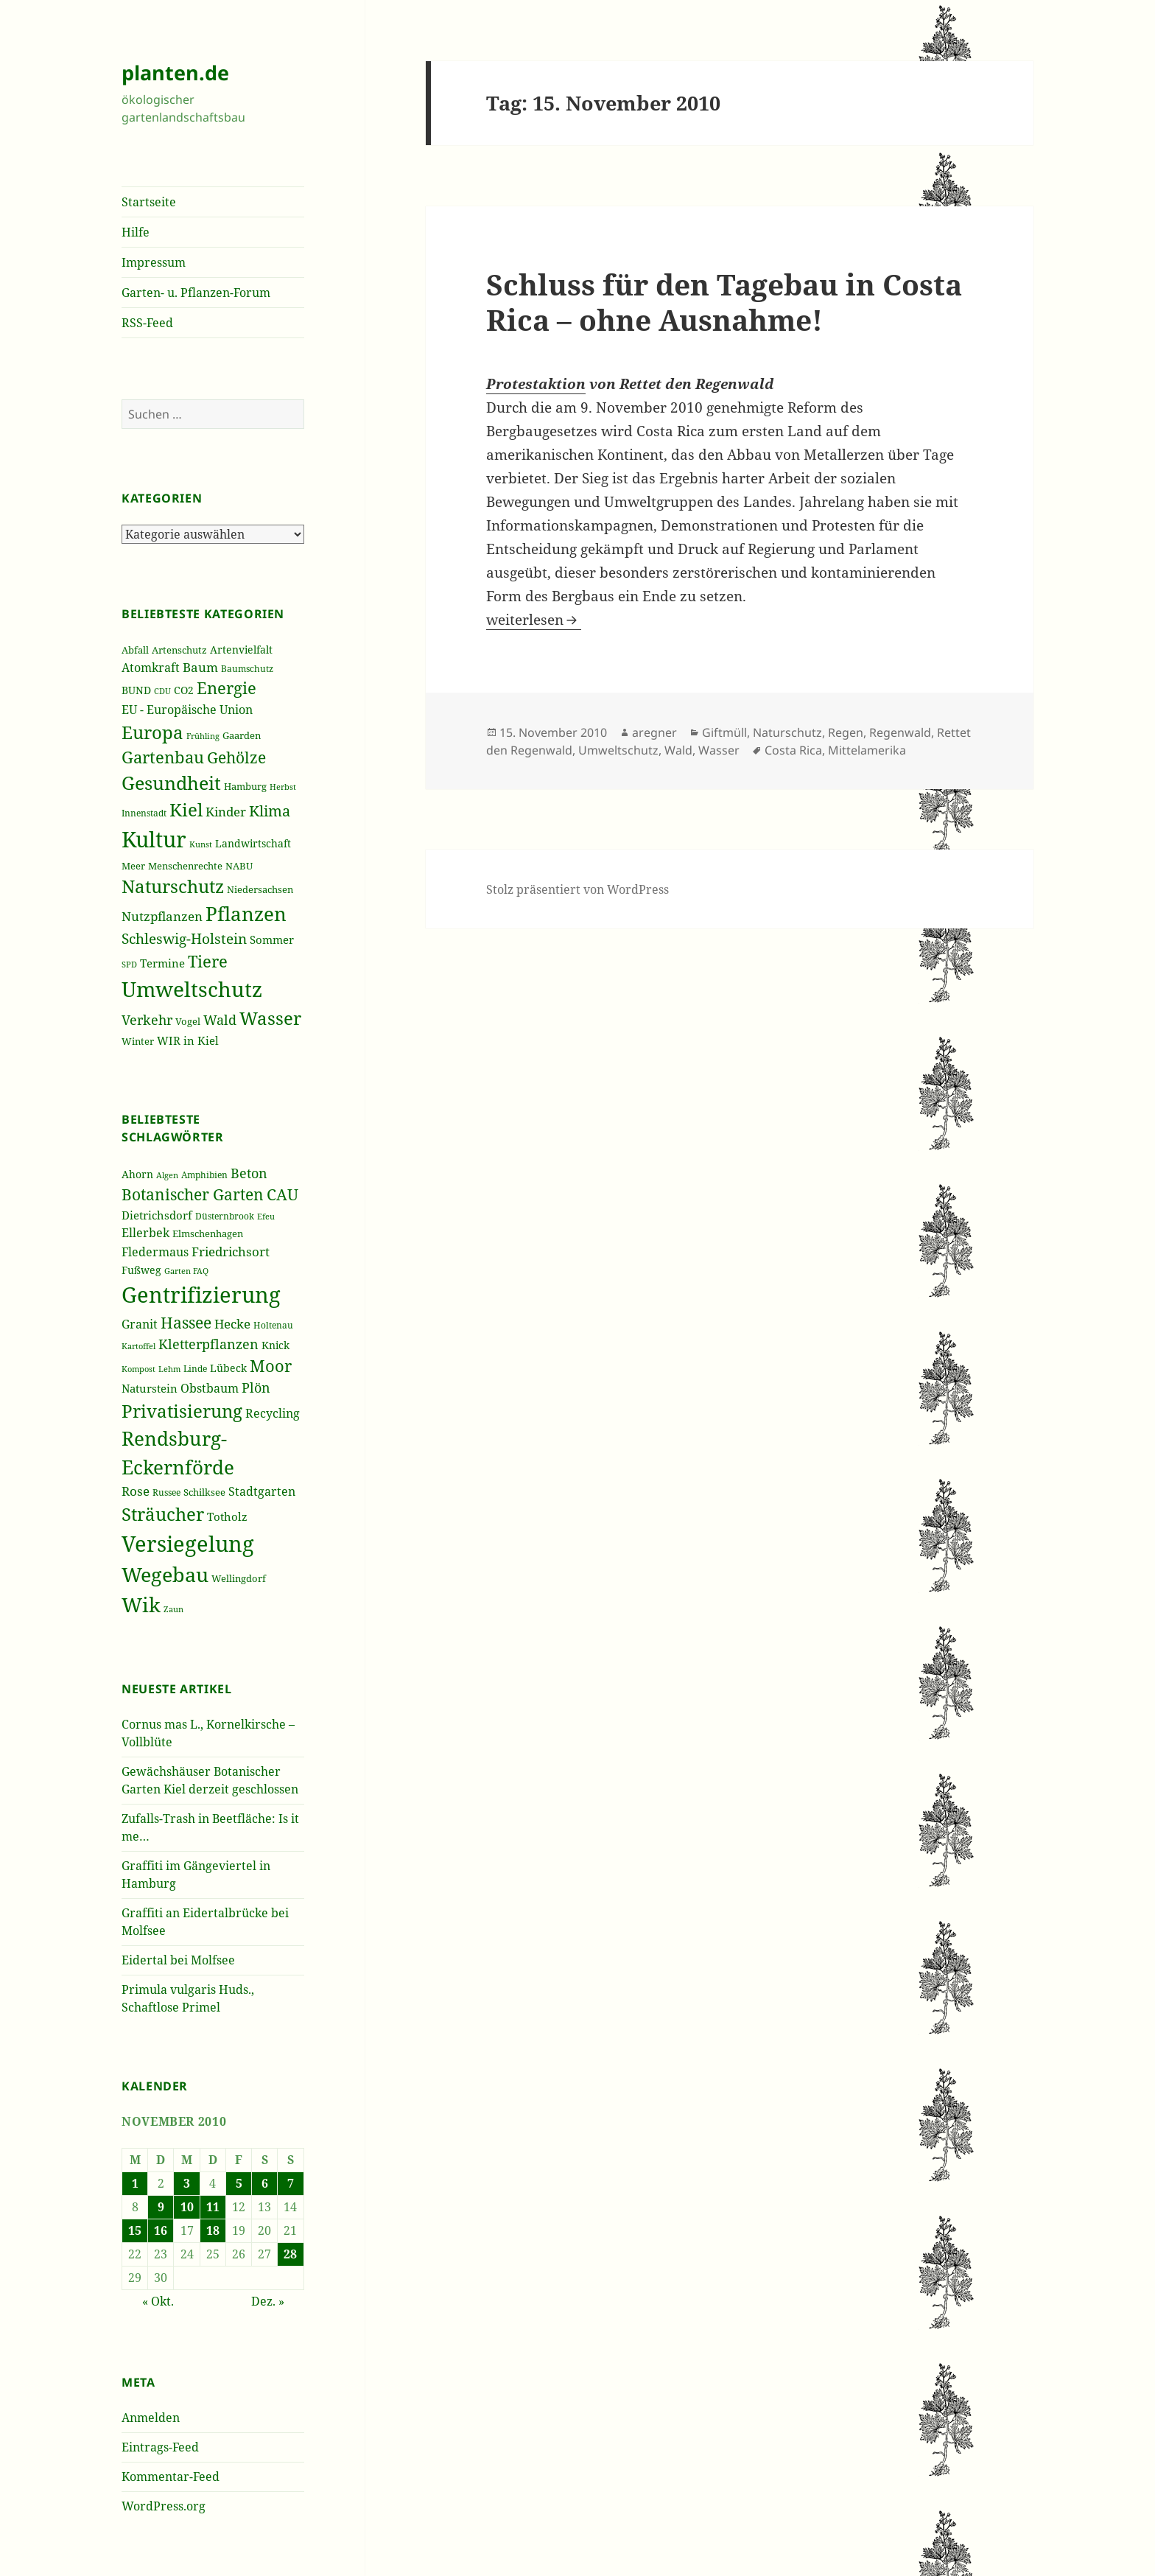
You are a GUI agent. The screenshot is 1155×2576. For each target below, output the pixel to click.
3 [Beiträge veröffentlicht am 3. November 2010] (186, 2183)
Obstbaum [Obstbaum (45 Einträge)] (209, 1388)
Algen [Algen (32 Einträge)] (167, 1175)
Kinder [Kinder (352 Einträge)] (226, 811)
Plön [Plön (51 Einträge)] (256, 1387)
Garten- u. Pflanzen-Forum (196, 292)
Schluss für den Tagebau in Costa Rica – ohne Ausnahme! (724, 302)
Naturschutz (787, 732)
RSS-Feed (147, 323)
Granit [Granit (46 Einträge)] (140, 1324)
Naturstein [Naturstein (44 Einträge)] (150, 1388)
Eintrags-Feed (160, 2447)
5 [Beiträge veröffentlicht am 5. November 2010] (239, 2183)
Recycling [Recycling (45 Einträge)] (272, 1413)
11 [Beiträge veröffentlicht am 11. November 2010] (213, 2207)
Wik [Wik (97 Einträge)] (141, 1604)
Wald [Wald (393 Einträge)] (219, 1020)
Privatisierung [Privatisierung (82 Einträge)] (182, 1411)
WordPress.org (164, 2506)
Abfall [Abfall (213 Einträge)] (135, 650)
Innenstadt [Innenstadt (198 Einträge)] (144, 813)
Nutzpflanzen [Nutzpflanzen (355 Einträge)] (162, 916)
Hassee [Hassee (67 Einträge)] (186, 1322)
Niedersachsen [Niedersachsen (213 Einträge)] (260, 889)
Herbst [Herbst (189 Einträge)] (283, 786)
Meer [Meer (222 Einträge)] (133, 865)
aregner (654, 732)
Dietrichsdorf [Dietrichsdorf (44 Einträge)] (157, 1215)
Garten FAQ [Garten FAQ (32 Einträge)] (186, 1271)
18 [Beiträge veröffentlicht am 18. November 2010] (213, 2230)
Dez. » (267, 2301)
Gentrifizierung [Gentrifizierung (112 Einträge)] (201, 1294)
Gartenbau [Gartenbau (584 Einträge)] (163, 757)
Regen (845, 732)
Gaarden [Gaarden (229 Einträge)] (241, 735)
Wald (678, 750)
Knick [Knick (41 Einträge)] (275, 1345)
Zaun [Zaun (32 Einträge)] (173, 1609)
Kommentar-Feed (171, 2476)
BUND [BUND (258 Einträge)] (136, 690)
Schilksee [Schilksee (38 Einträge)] (204, 1492)
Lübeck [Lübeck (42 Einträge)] (228, 1368)
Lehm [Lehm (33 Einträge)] (169, 1368)
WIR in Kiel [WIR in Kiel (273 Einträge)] (188, 1040)
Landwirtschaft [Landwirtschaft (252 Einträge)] (253, 843)
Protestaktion (536, 383)
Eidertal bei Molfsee (178, 1960)
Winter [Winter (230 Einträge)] (138, 1041)
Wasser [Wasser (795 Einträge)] (270, 1018)
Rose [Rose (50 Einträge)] (136, 1491)
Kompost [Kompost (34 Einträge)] (138, 1368)
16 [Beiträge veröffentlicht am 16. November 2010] (160, 2230)
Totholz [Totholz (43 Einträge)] (227, 1516)
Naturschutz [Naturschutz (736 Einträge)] (173, 886)
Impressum (154, 262)
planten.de (175, 72)
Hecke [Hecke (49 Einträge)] (232, 1323)
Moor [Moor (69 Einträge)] (271, 1365)
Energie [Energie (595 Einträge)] (226, 688)
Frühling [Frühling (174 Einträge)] (203, 736)
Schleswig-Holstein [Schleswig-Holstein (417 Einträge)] (184, 938)
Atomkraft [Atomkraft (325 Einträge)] (151, 667)
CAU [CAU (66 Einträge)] (282, 1194)
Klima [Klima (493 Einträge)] (269, 811)
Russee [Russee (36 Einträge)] (166, 1492)
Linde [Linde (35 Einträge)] (195, 1368)
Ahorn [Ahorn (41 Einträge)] (137, 1174)
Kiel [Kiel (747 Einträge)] (186, 810)
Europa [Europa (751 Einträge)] (152, 732)
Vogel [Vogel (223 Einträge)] (187, 1021)
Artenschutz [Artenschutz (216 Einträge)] (179, 650)
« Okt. (158, 2301)
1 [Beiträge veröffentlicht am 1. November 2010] (135, 2183)
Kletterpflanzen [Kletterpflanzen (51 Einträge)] (208, 1344)
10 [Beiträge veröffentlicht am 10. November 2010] (187, 2207)
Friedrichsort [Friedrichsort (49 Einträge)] (231, 1251)
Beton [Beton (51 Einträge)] (249, 1173)
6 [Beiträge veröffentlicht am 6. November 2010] (264, 2183)
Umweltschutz (618, 750)
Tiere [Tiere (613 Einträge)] (208, 961)
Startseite (149, 202)
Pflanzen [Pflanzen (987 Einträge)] (246, 913)
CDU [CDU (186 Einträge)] (162, 690)
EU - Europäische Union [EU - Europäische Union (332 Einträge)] (187, 709)
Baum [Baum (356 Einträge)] (200, 667)
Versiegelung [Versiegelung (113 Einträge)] (188, 1543)
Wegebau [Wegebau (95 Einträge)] (165, 1574)
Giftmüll (724, 732)
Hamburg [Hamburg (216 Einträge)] (245, 786)
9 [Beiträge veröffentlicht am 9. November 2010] (161, 2207)
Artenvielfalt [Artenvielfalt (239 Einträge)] (241, 650)
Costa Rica (793, 750)
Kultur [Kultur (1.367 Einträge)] (154, 839)
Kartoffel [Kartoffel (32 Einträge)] (138, 1346)
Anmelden (151, 2417)
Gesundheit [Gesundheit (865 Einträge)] (171, 782)
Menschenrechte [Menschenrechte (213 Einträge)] (185, 866)
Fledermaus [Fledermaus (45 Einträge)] (155, 1252)
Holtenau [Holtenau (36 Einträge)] (273, 1325)
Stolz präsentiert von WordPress (577, 889)
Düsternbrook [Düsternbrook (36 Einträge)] (224, 1216)
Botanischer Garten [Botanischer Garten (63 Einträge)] (193, 1194)
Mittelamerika (867, 750)
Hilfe (136, 232)
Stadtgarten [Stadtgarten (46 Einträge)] (261, 1491)
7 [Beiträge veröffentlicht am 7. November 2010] (290, 2183)
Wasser (719, 750)
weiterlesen (533, 619)
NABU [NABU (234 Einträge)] (239, 865)
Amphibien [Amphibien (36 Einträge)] (204, 1175)
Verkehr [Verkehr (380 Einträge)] (147, 1020)
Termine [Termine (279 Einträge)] (162, 963)
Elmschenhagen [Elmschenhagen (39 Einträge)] (207, 1233)
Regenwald (900, 732)
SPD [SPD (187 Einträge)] (129, 964)
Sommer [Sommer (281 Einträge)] (272, 939)
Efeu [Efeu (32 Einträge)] (266, 1216)
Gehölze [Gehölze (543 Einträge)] (236, 757)
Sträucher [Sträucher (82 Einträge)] (163, 1514)
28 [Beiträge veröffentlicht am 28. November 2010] (290, 2254)
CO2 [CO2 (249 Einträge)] (184, 690)
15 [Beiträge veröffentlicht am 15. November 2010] (134, 2230)
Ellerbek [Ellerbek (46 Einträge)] (145, 1233)
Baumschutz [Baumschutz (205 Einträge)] (247, 668)
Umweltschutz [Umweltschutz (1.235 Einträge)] (192, 989)
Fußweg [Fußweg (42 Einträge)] (141, 1270)
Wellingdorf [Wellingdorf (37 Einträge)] (238, 1578)
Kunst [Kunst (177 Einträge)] (200, 844)
